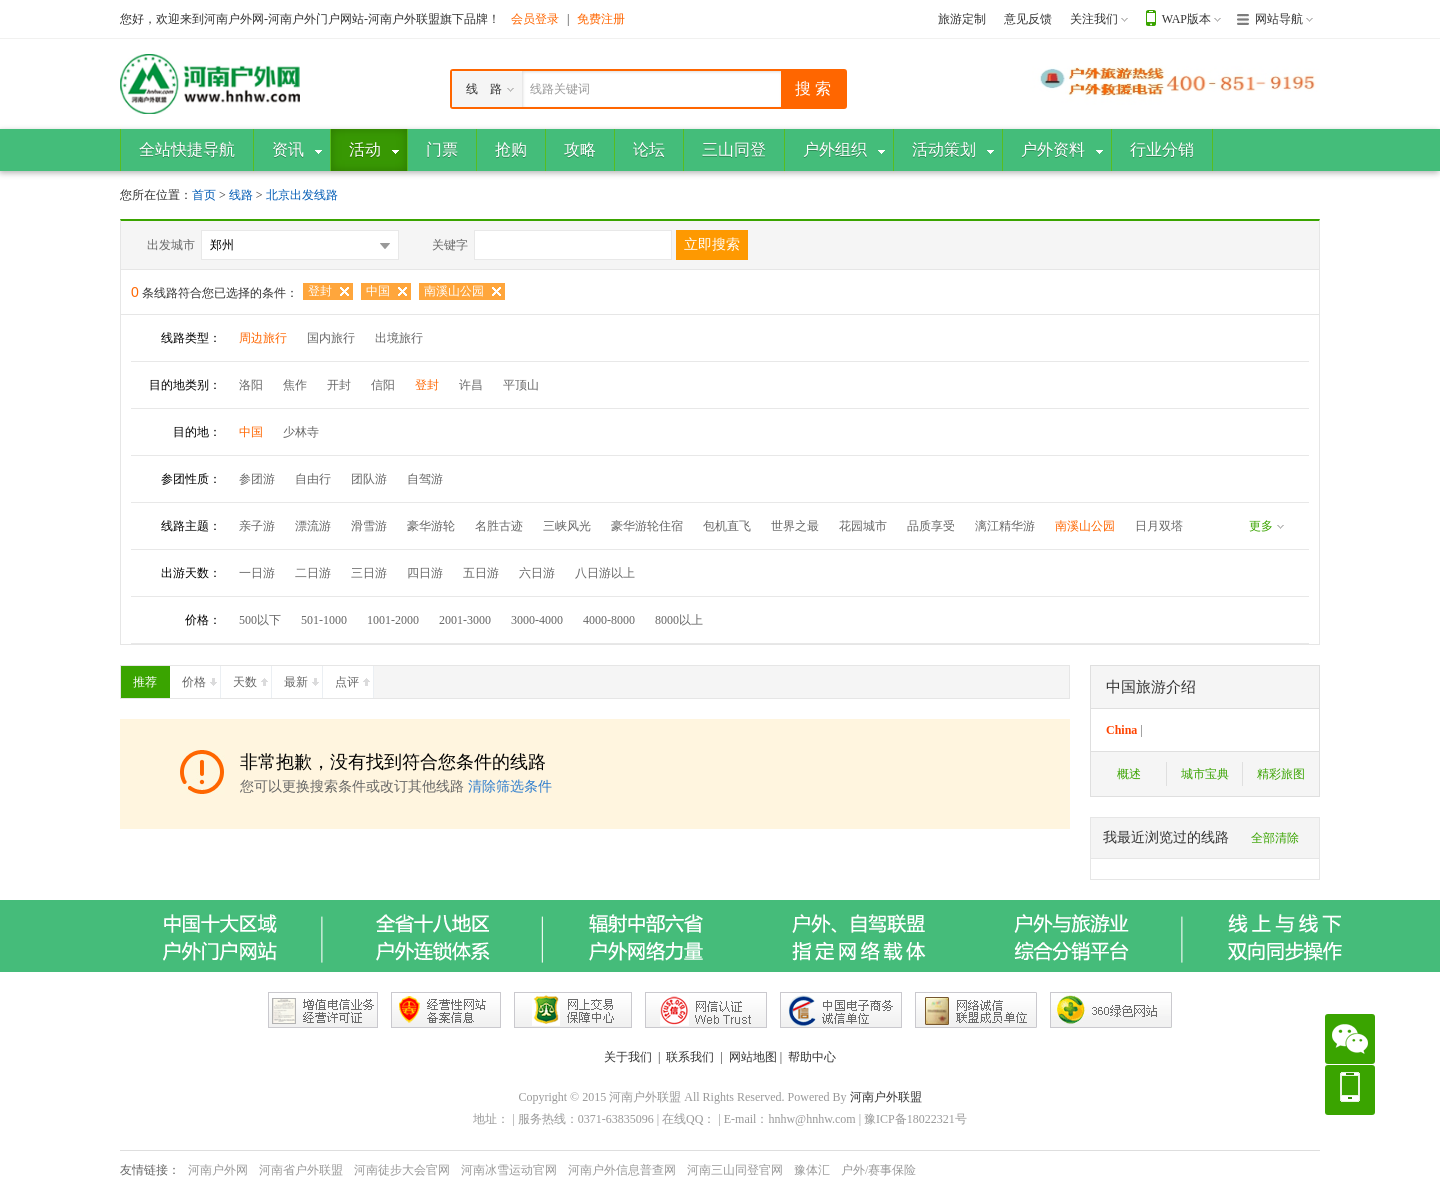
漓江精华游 (1005, 526)
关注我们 (1094, 19)
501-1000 (324, 620)
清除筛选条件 (510, 786)
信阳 (383, 385)
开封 (339, 385)
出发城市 (171, 245)
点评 (354, 678)
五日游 (481, 573)
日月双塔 (1159, 526)
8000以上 (679, 620)
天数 (252, 678)
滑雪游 (369, 526)
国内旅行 (331, 338)
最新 (303, 678)
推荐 (151, 678)
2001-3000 (465, 620)
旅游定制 (962, 19)
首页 (204, 195)
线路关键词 (560, 89)
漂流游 (313, 526)
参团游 (257, 479)
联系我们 (690, 1057)
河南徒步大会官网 (402, 1170)
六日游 (537, 573)
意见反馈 (1028, 19)
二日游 (313, 573)
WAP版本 (1186, 19)
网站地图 (753, 1057)
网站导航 (1279, 19)
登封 (320, 291)
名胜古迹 (499, 526)
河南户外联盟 (886, 1097)
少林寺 (301, 432)
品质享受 (931, 526)
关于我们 (628, 1057)
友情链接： (150, 1170)
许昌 (471, 385)
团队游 (369, 479)
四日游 (425, 573)
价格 (201, 678)
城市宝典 (1205, 774)
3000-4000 (537, 620)
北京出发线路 (302, 195)
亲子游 (257, 526)
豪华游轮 (431, 526)
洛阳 (251, 385)
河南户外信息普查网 (622, 1170)
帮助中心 (812, 1057)
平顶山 (521, 385)
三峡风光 (567, 526)
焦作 (295, 385)
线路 (242, 195)
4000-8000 (609, 620)
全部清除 (1275, 838)
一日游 (257, 573)
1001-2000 (393, 620)
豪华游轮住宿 (647, 526)
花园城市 (863, 526)
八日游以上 (605, 573)
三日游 (369, 573)
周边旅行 (263, 338)
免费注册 (601, 19)
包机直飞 (727, 526)
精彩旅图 (1281, 774)
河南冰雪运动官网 (509, 1170)
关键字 (450, 245)
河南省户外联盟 (301, 1170)
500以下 (260, 620)
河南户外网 (218, 1170)
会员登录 (535, 19)
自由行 (313, 479)
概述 (1129, 774)
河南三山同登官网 (735, 1170)
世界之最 (795, 526)
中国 (378, 291)
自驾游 (425, 479)
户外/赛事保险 (878, 1170)
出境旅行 (399, 338)
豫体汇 (812, 1170)
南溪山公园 (454, 291)
